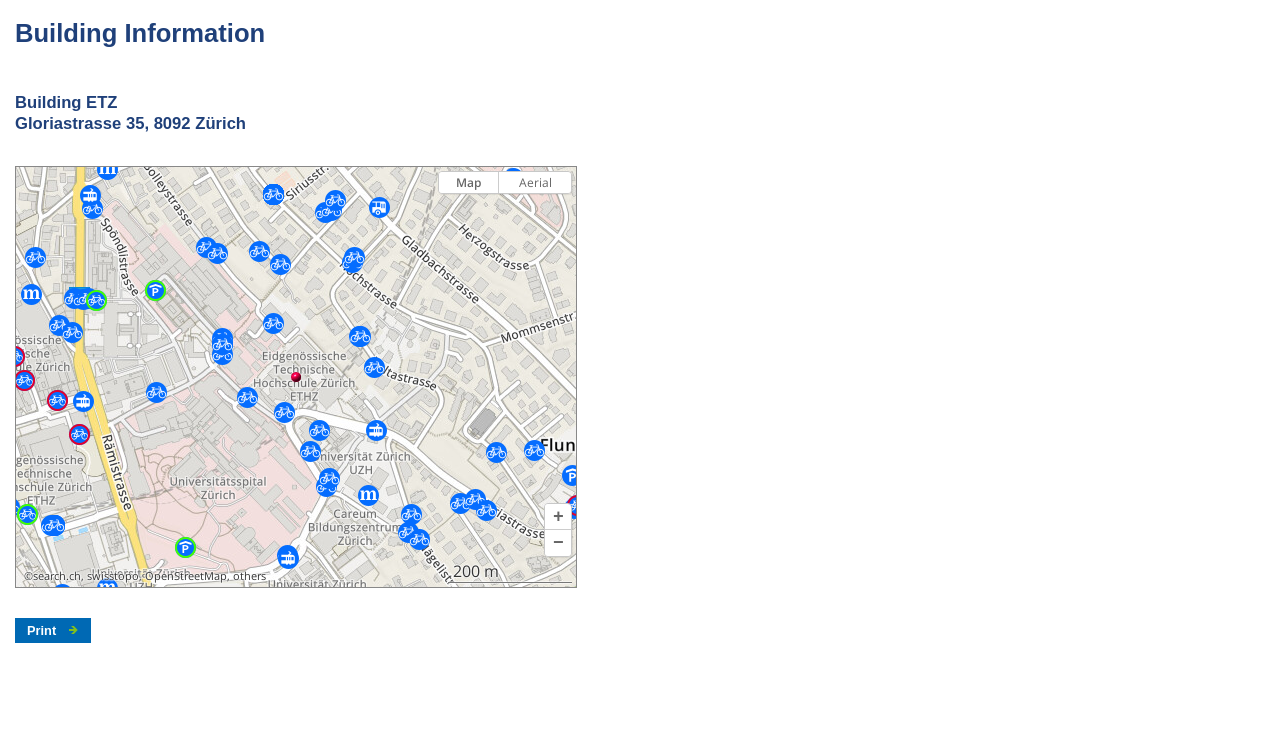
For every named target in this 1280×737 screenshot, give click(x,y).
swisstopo (113, 576)
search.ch (57, 576)
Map (468, 182)
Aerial (535, 182)
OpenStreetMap (186, 576)
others (249, 576)
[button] (558, 517)
